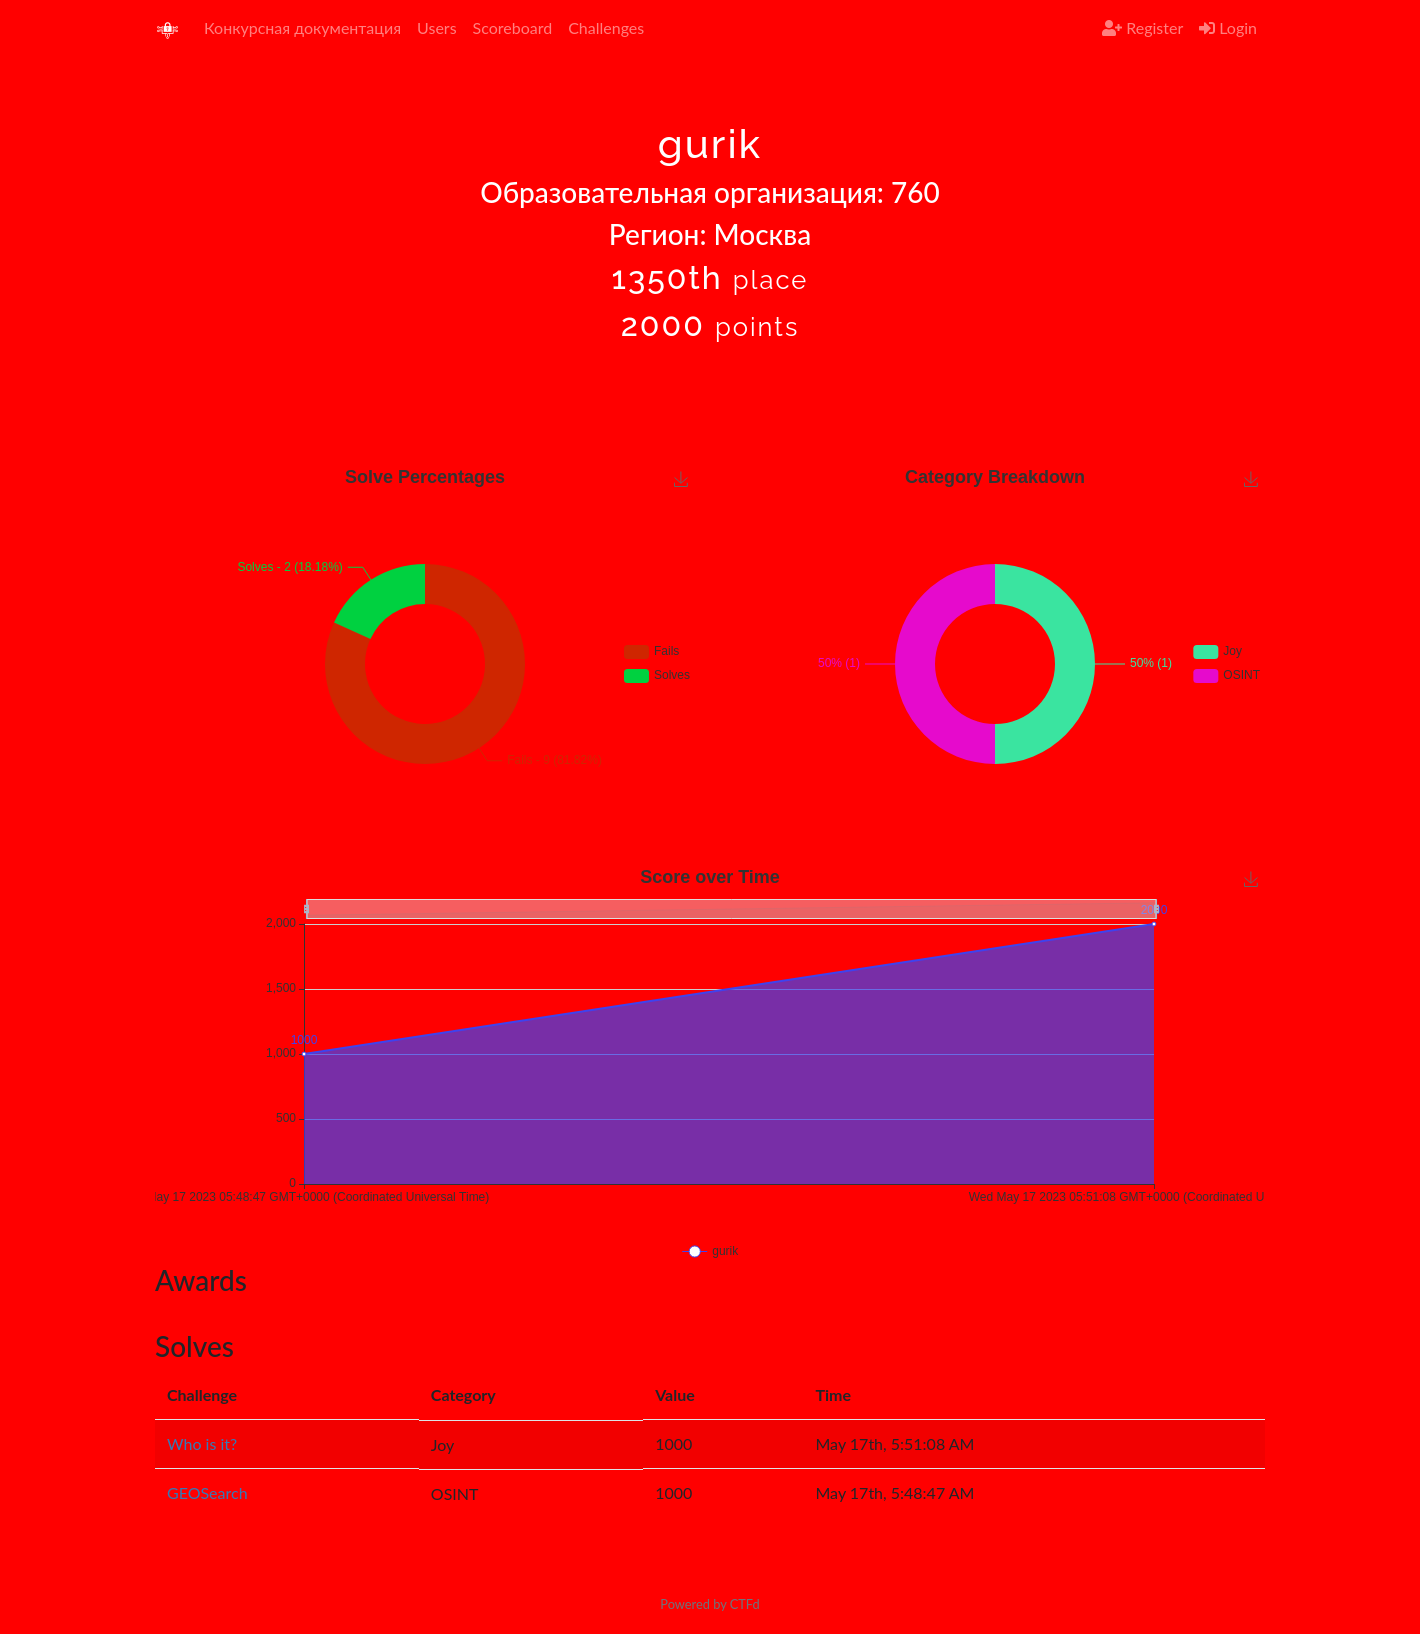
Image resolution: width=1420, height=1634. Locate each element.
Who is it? (202, 1443)
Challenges (606, 27)
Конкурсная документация (302, 27)
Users (436, 27)
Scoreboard (513, 27)
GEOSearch (207, 1492)
